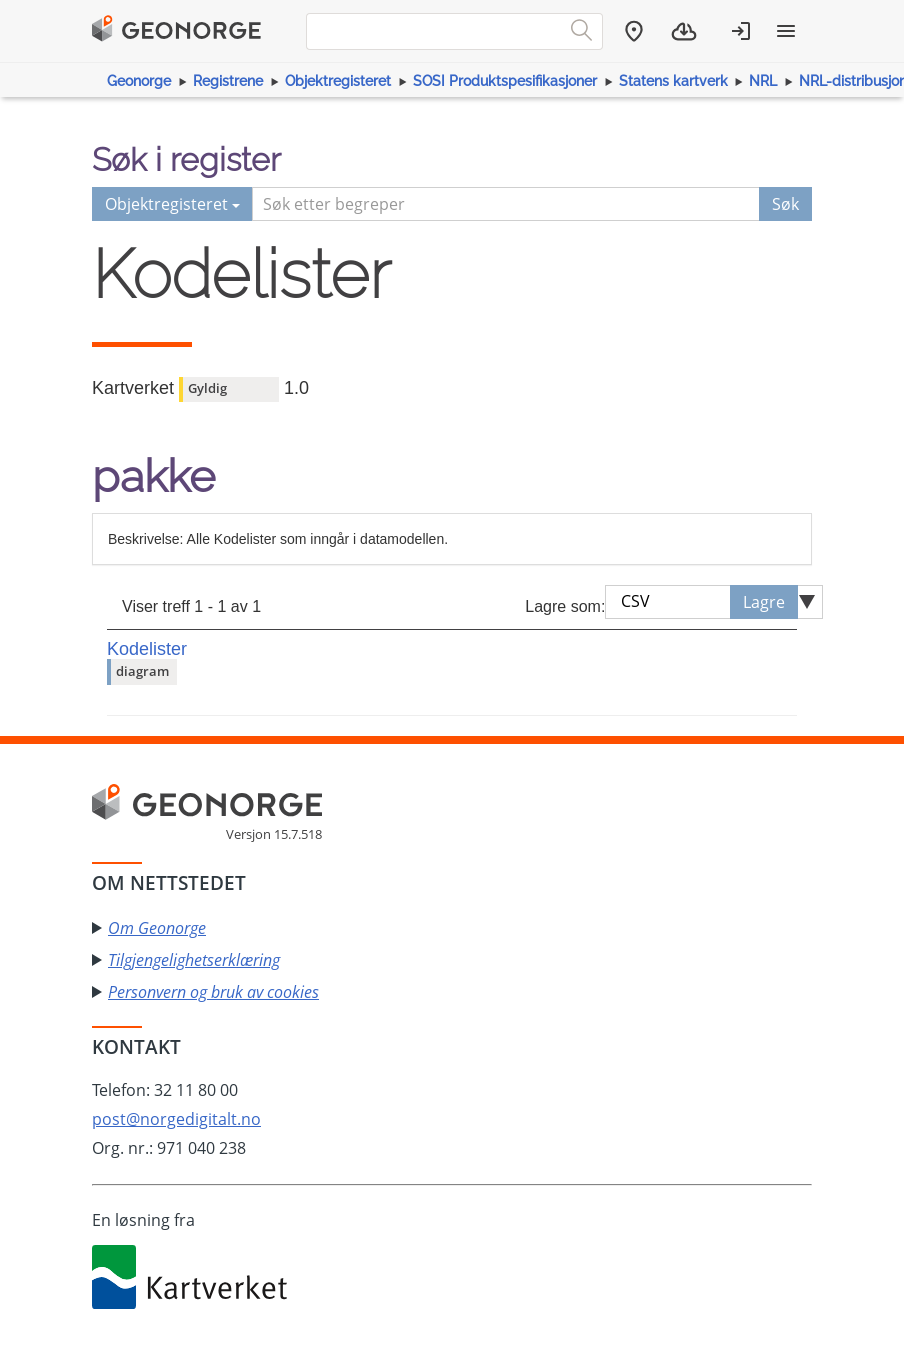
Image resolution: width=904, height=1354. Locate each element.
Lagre (764, 602)
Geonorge (139, 81)
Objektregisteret (338, 81)
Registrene (228, 81)
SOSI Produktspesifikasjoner (505, 81)
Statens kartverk (673, 81)
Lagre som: (565, 606)
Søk (785, 204)
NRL (763, 81)
